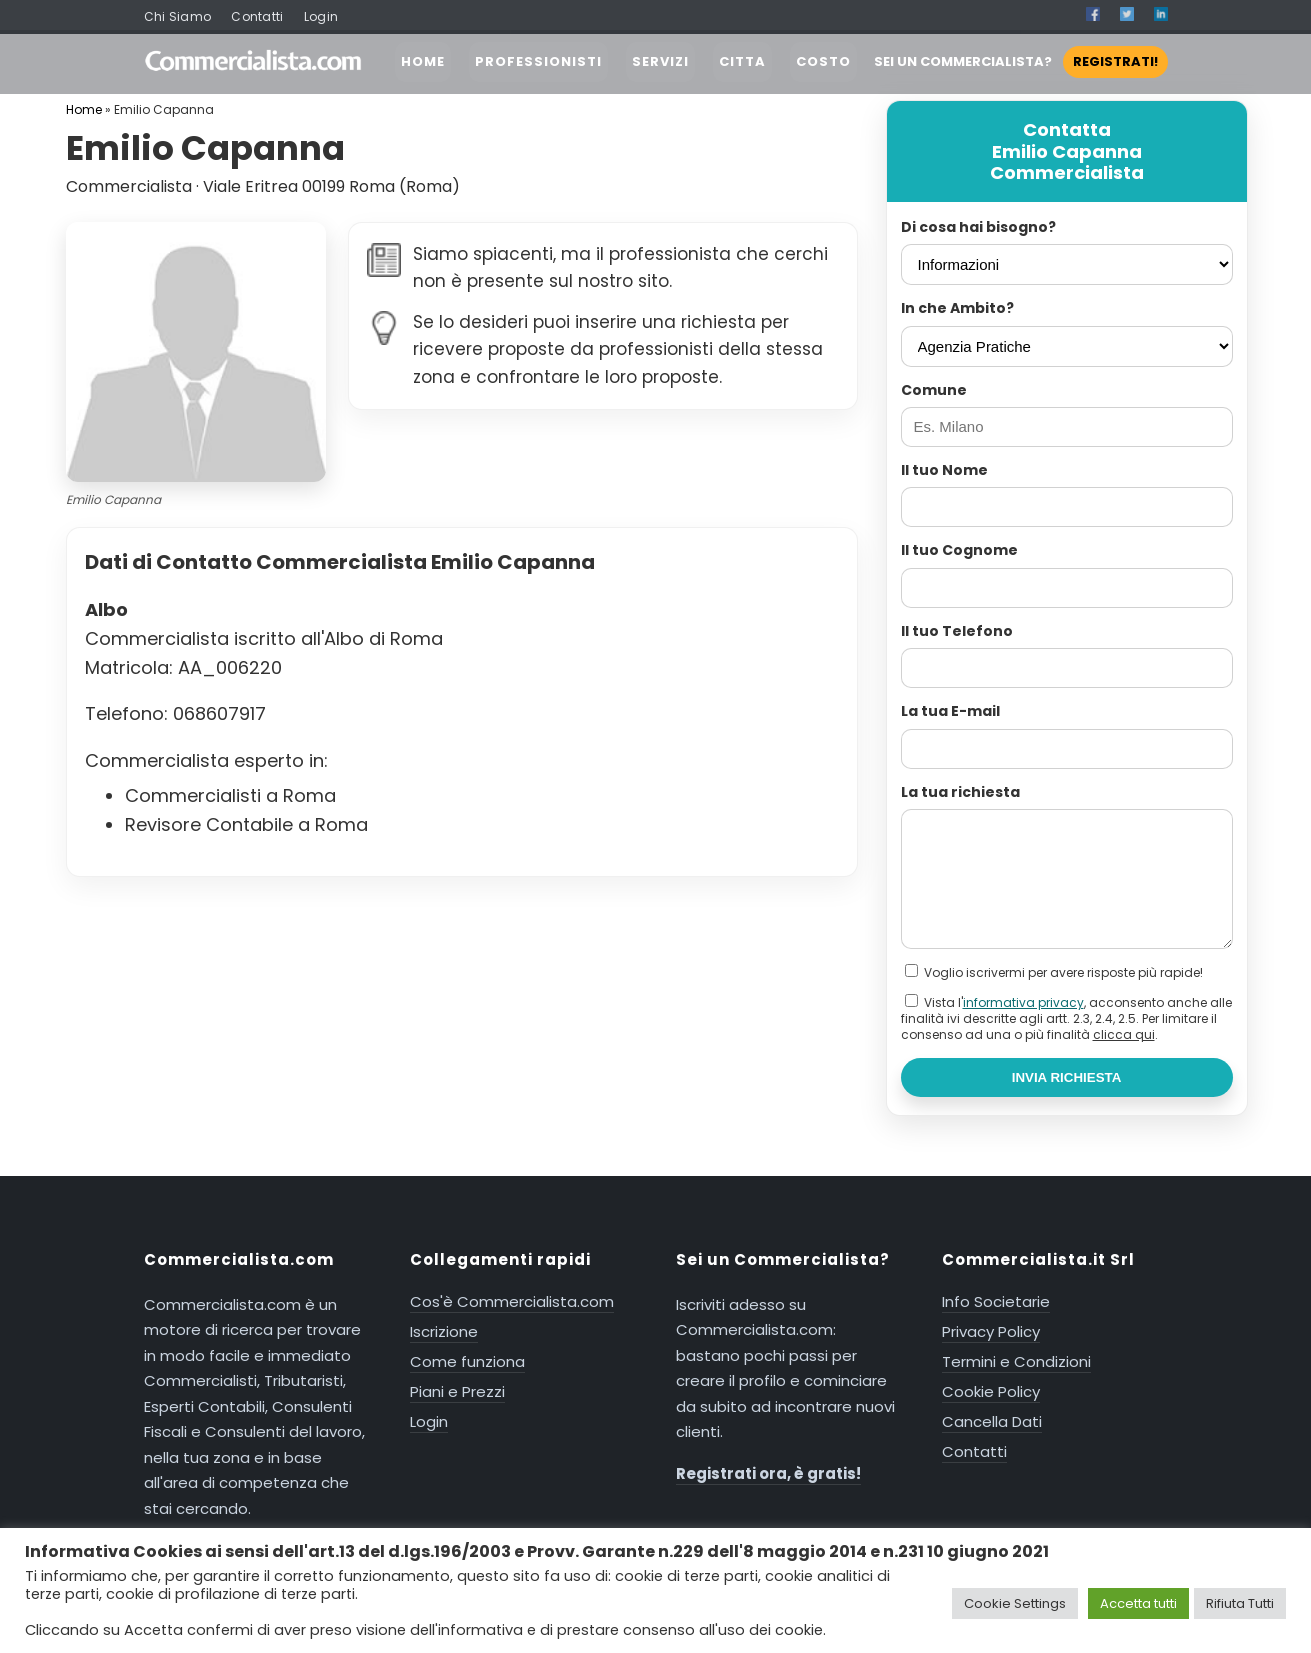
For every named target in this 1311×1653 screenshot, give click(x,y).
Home (84, 109)
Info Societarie (996, 1301)
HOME (423, 61)
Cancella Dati (992, 1421)
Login (321, 16)
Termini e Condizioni (1016, 1361)
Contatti (257, 16)
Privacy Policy (991, 1331)
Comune (934, 390)
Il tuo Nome (944, 470)
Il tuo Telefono (957, 631)
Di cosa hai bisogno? (978, 227)
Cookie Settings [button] (1015, 1603)
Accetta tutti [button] (1138, 1603)
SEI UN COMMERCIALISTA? (1021, 61)
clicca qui (1124, 1034)
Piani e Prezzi (457, 1391)
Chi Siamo (178, 16)
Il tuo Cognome (959, 550)
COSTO (823, 61)
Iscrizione (444, 1331)
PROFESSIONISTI (538, 61)
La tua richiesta (960, 792)
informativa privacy (1023, 1002)
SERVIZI (660, 61)
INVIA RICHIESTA (1067, 1077)
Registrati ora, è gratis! (768, 1473)
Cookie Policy (991, 1391)
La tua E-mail (950, 711)
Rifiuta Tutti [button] (1240, 1603)
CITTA (742, 61)
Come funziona (467, 1361)
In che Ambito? (957, 308)
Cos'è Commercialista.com (512, 1301)
